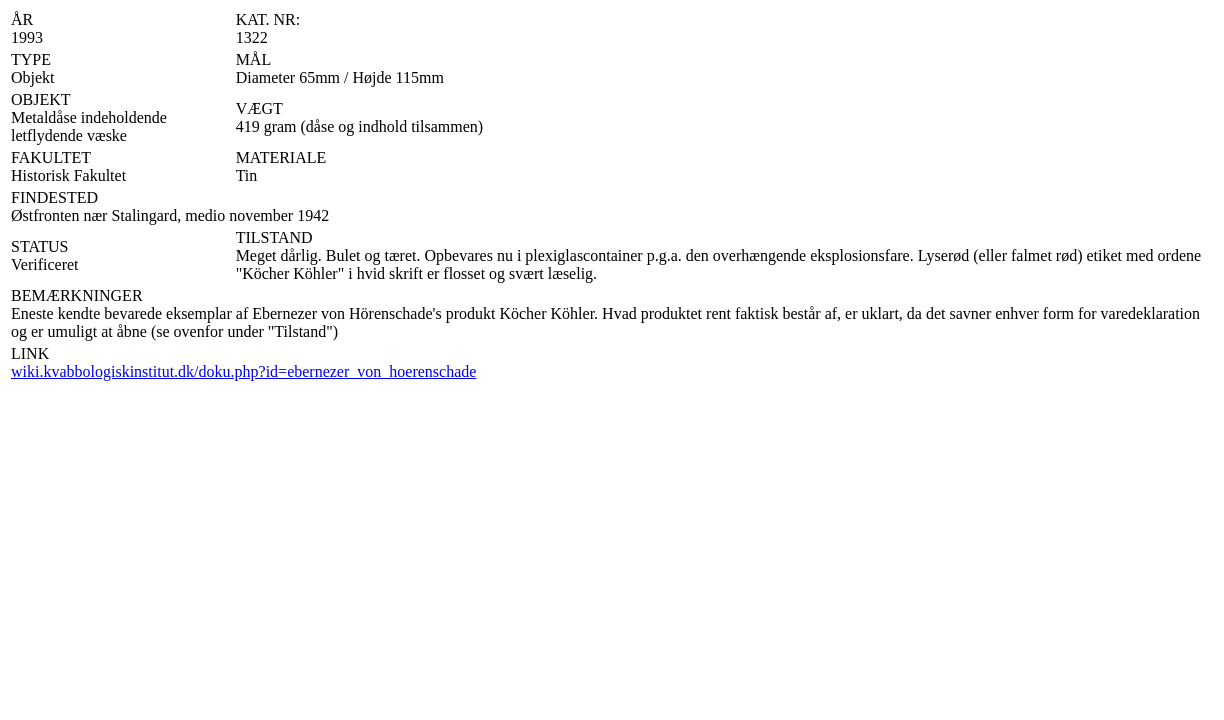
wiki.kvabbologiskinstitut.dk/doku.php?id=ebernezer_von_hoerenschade (243, 371)
